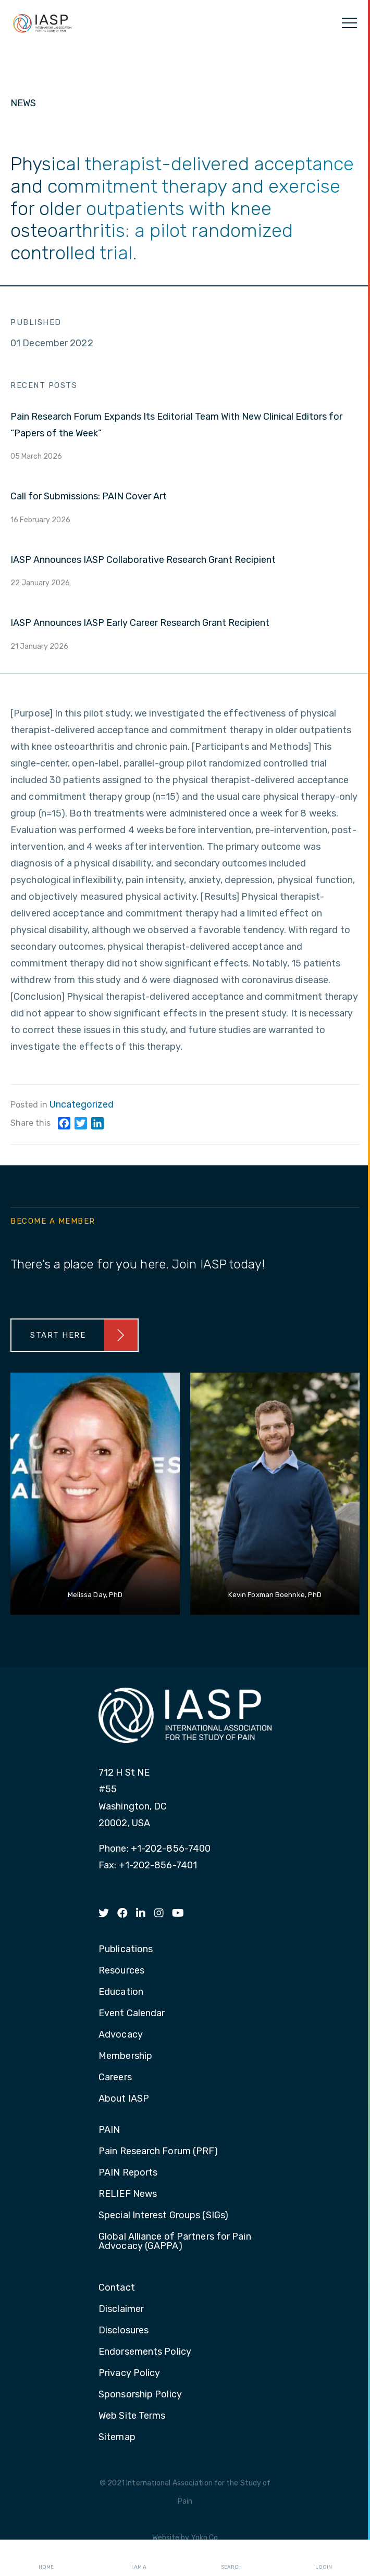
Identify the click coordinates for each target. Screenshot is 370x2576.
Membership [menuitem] (125, 2056)
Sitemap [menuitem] (116, 2437)
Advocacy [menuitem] (120, 2035)
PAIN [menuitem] (109, 2130)
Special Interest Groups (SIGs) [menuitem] (163, 2215)
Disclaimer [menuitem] (121, 2309)
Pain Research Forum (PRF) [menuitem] (158, 2151)
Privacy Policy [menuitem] (129, 2373)
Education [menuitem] (120, 1992)
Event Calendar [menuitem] (131, 2013)
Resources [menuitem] (121, 1971)
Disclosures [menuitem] (123, 2331)
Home (46, 2558)
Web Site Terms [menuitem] (131, 2416)
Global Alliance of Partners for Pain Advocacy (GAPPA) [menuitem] (174, 2242)
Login (323, 2558)
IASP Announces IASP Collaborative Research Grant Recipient (143, 560)
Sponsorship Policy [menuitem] (140, 2395)
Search (231, 2558)
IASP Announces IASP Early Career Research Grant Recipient (139, 623)
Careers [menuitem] (115, 2077)
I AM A (138, 2558)
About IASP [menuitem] (123, 2099)
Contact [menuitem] (116, 2288)
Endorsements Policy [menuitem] (144, 2352)
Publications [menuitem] (125, 1949)
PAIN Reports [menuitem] (127, 2173)
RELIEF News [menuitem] (127, 2194)
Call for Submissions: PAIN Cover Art (88, 496)
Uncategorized (82, 1104)
